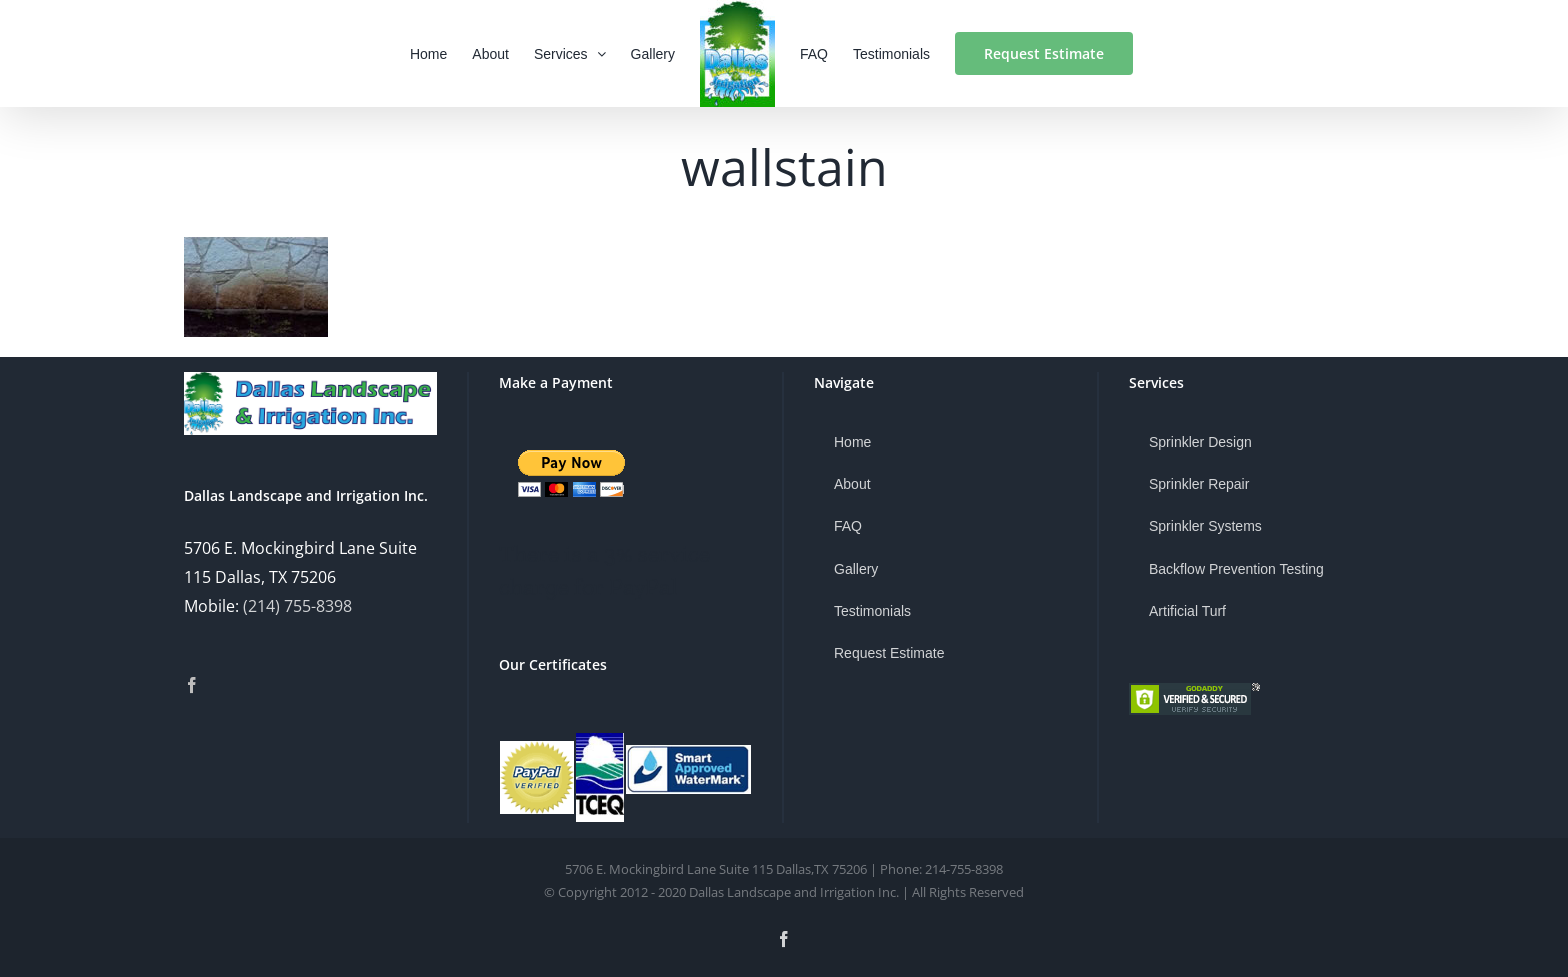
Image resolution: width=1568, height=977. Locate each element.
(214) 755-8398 (297, 606)
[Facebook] (192, 685)
